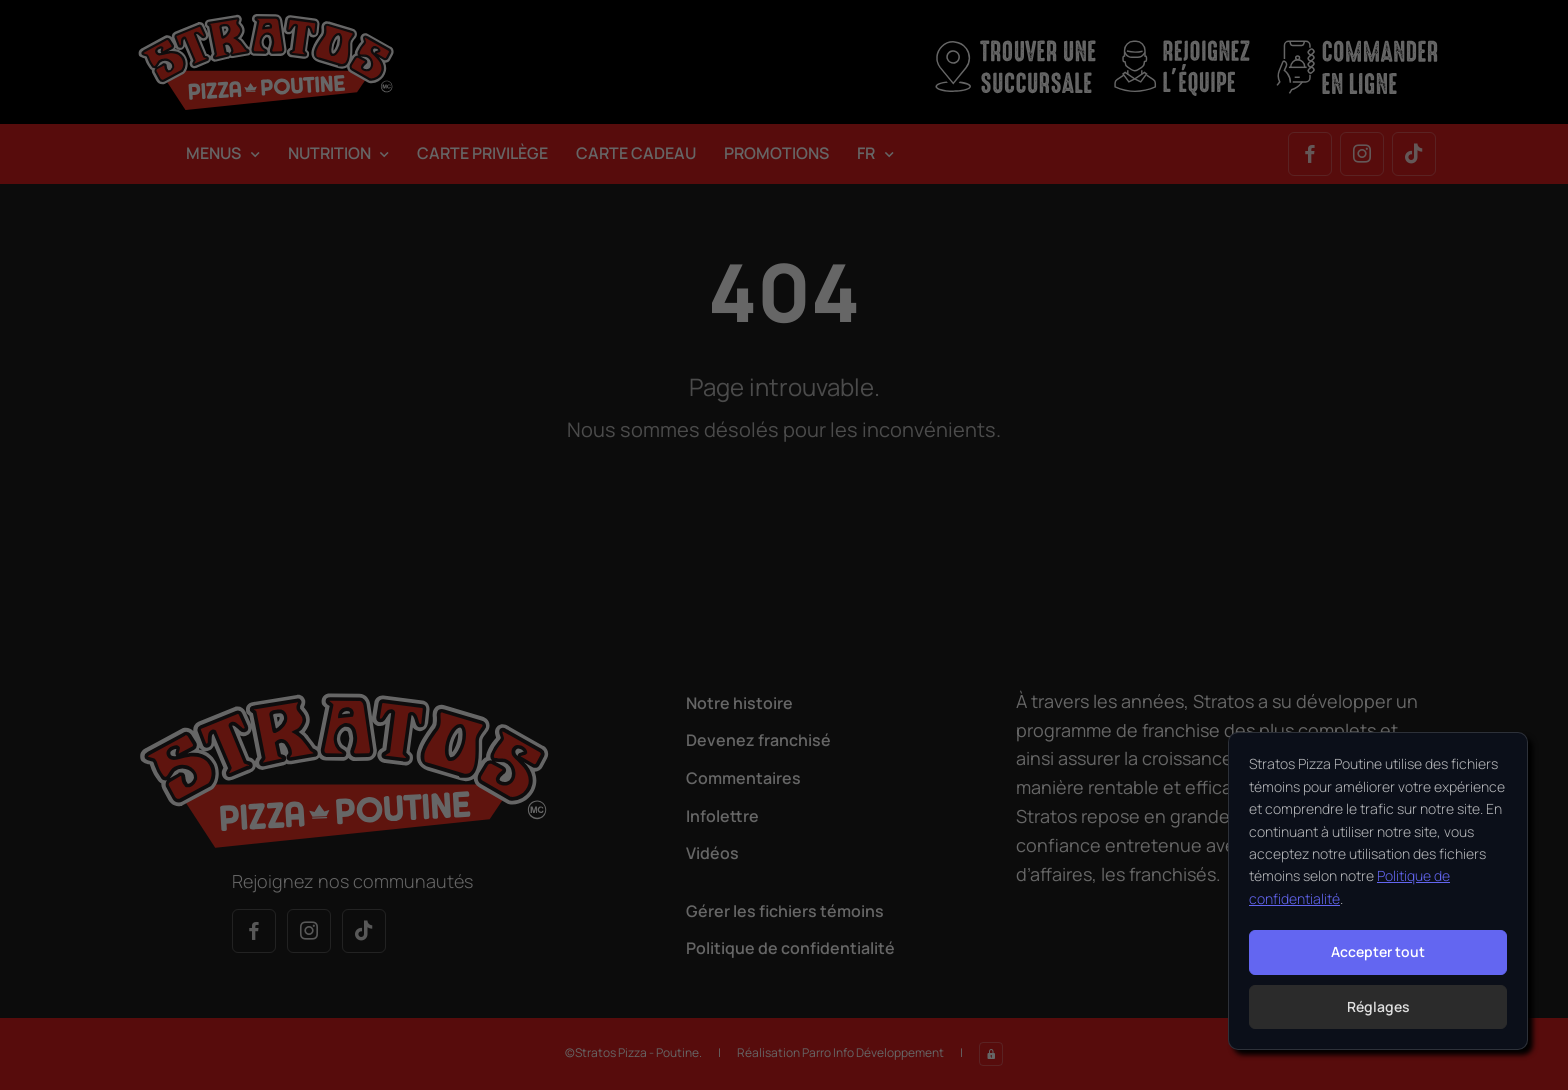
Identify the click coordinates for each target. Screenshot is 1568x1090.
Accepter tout (1378, 951)
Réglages (1378, 1006)
